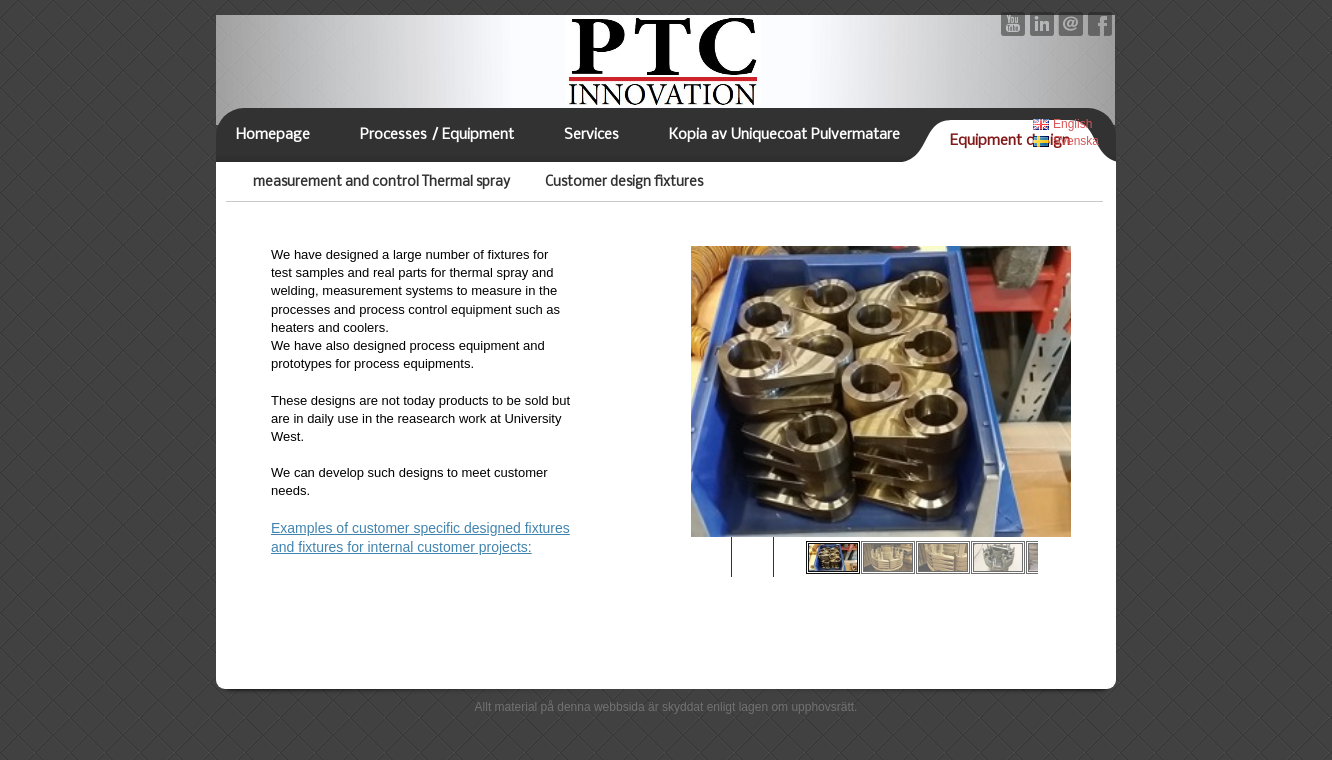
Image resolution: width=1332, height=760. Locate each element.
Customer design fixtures (624, 182)
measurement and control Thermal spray (381, 182)
